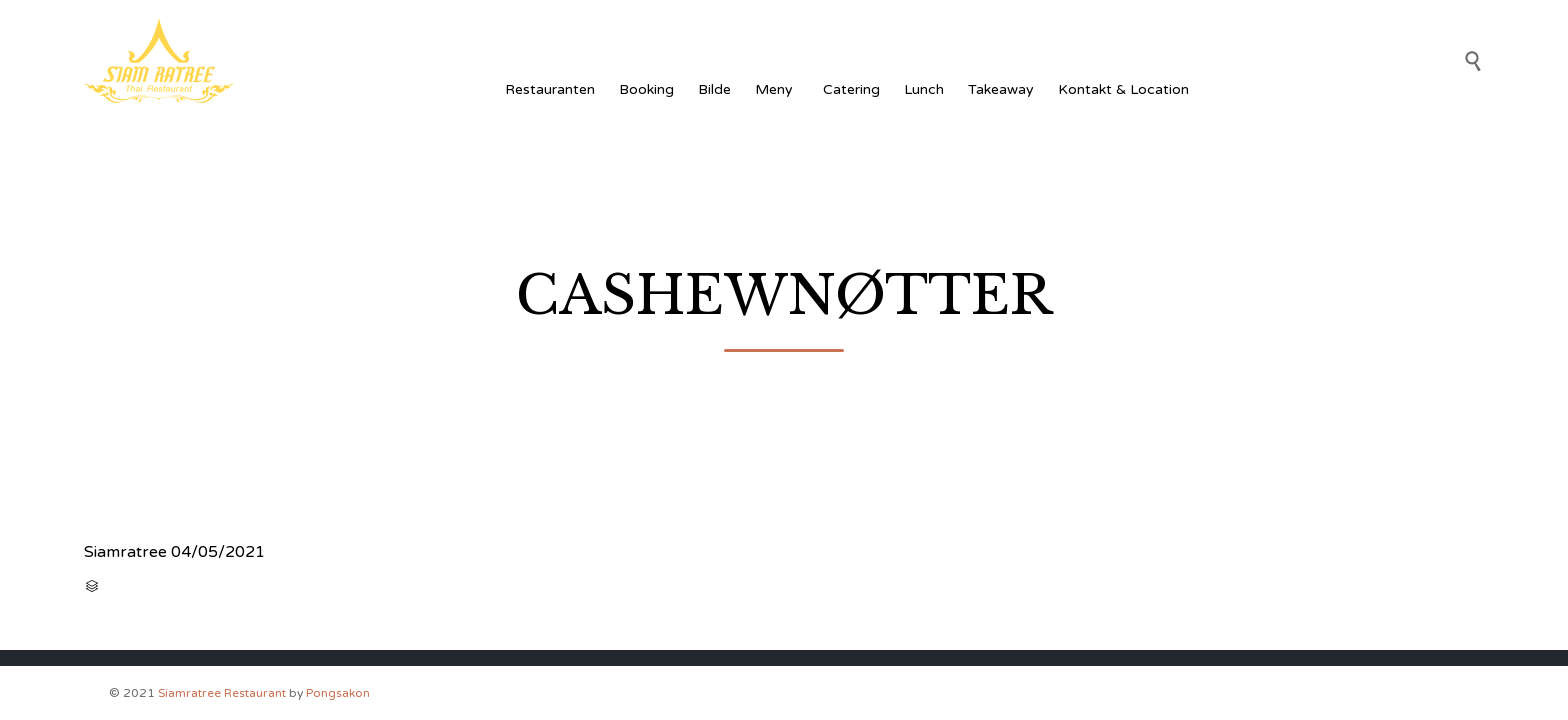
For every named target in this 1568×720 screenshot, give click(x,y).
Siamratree (125, 552)
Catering (851, 89)
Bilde (714, 89)
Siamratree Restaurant (222, 693)
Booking (646, 89)
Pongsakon (338, 693)
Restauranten (550, 89)
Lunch (924, 89)
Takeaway (1001, 89)
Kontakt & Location (1123, 89)
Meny (777, 89)
